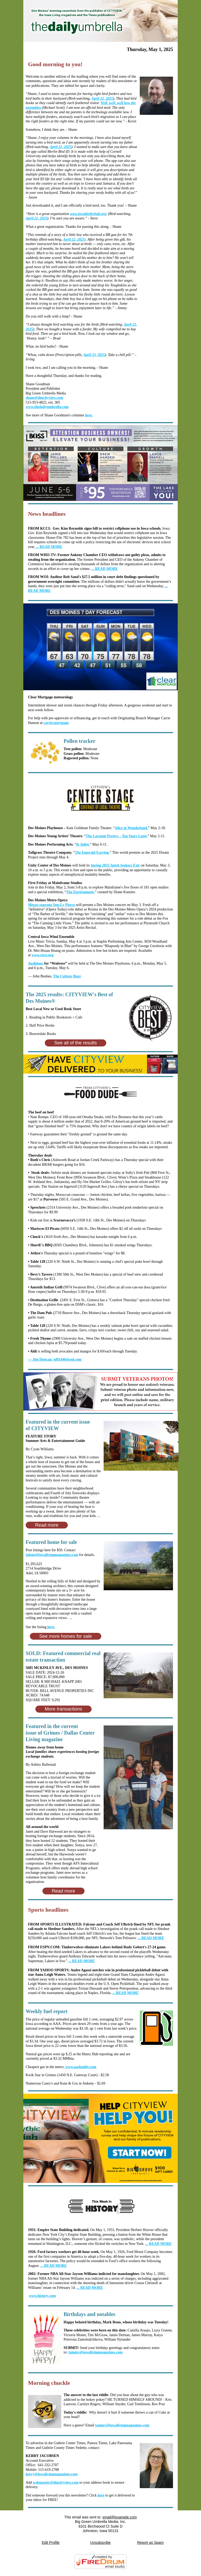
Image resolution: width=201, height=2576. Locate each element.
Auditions (35, 963)
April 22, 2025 (102, 98)
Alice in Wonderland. (131, 828)
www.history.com (42, 2296)
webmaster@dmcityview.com (56, 2482)
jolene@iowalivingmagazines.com (52, 1555)
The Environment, (80, 892)
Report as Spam (150, 2542)
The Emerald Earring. (92, 852)
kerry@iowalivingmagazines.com (52, 2474)
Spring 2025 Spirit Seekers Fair (115, 865)
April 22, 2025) (74, 239)
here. (89, 415)
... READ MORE (158, 2244)
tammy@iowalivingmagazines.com (95, 2352)
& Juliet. (83, 844)
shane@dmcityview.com (44, 398)
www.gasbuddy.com (80, 2067)
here (101, 2495)
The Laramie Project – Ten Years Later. (116, 836)
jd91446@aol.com (54, 1359)
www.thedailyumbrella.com (47, 407)
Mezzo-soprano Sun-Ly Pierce (52, 905)
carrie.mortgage (56, 723)
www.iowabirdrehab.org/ (88, 214)
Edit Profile (51, 2542)
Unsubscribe (100, 2542)
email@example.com (120, 2517)
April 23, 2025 (94, 355)
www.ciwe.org (42, 955)
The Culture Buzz (67, 976)
